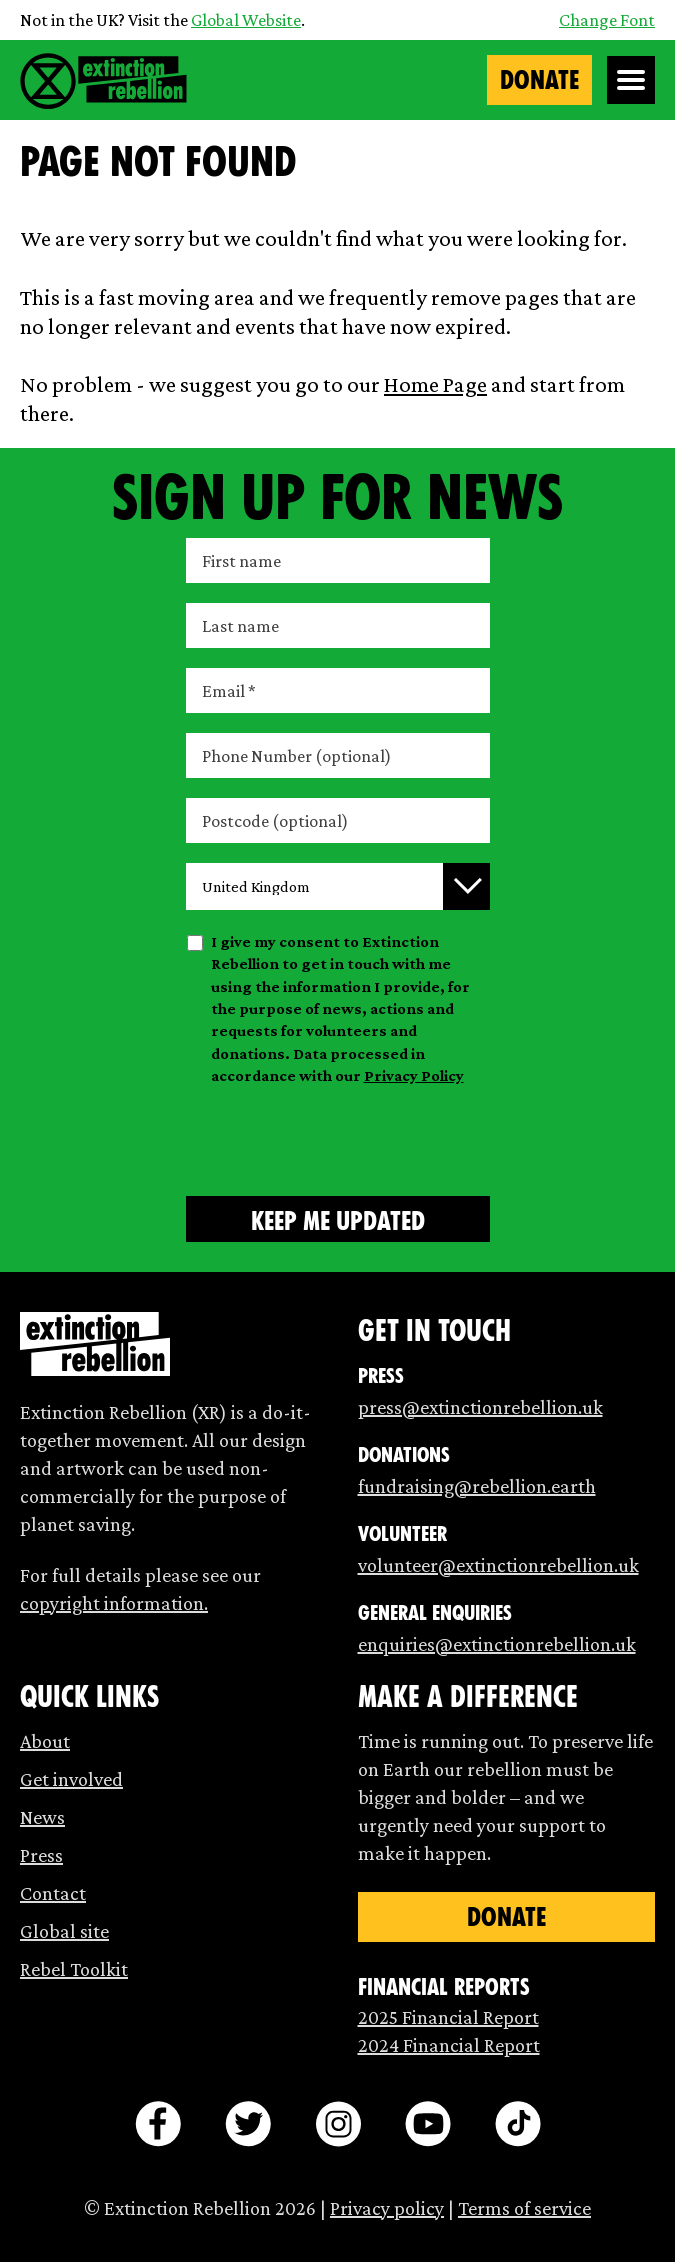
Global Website (246, 20)
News (42, 1817)
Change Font (607, 20)
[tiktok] (518, 2124)
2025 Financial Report (448, 2017)
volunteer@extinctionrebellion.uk (498, 1565)
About (45, 1741)
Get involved (71, 1779)
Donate (539, 80)
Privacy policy (387, 2208)
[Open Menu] (631, 80)
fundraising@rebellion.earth (477, 1486)
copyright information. (114, 1603)
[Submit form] (338, 1219)
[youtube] (428, 2124)
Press (41, 1855)
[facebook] (158, 2124)
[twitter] (248, 2124)
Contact (53, 1893)
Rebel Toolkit (74, 1969)
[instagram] (338, 2124)
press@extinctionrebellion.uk (480, 1407)
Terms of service (524, 2208)
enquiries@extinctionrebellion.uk (497, 1644)
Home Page (435, 384)
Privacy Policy (414, 1075)
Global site (64, 1931)
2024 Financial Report (449, 2045)
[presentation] (338, 1137)
